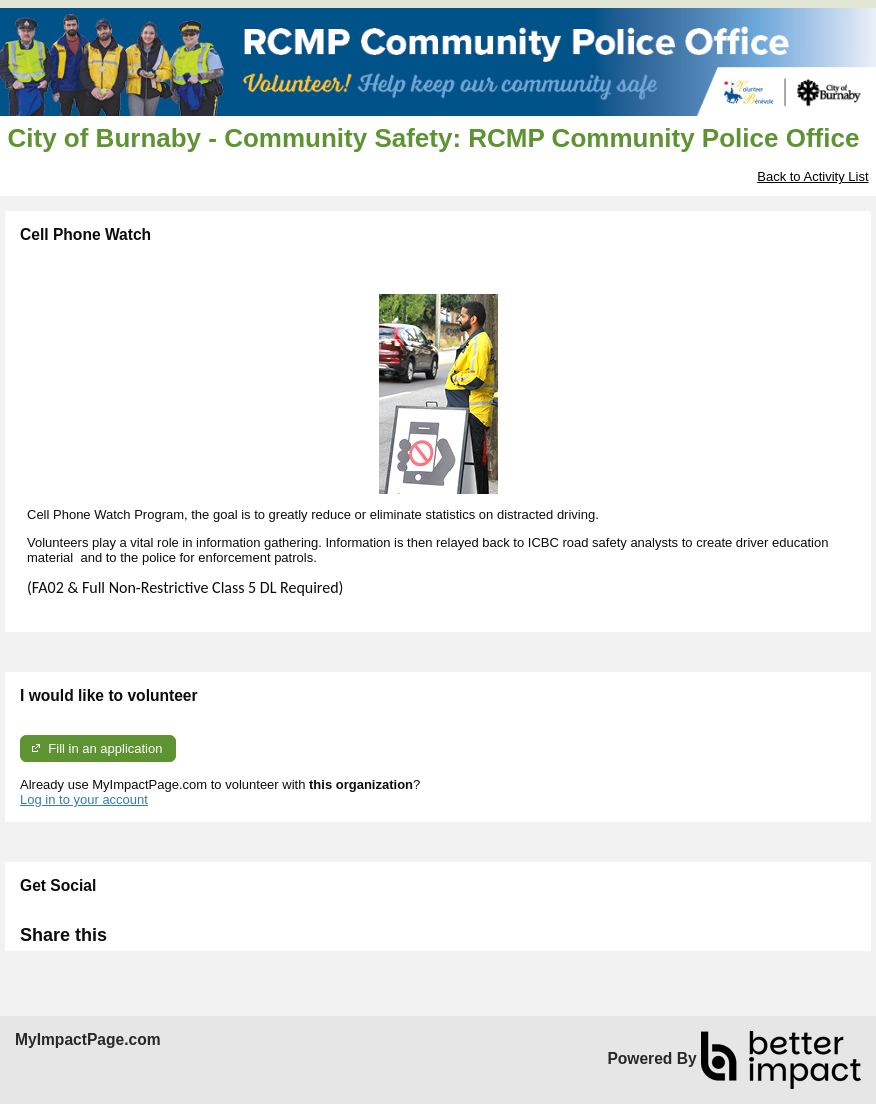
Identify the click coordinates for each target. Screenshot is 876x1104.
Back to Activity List (812, 176)
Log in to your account (84, 799)
